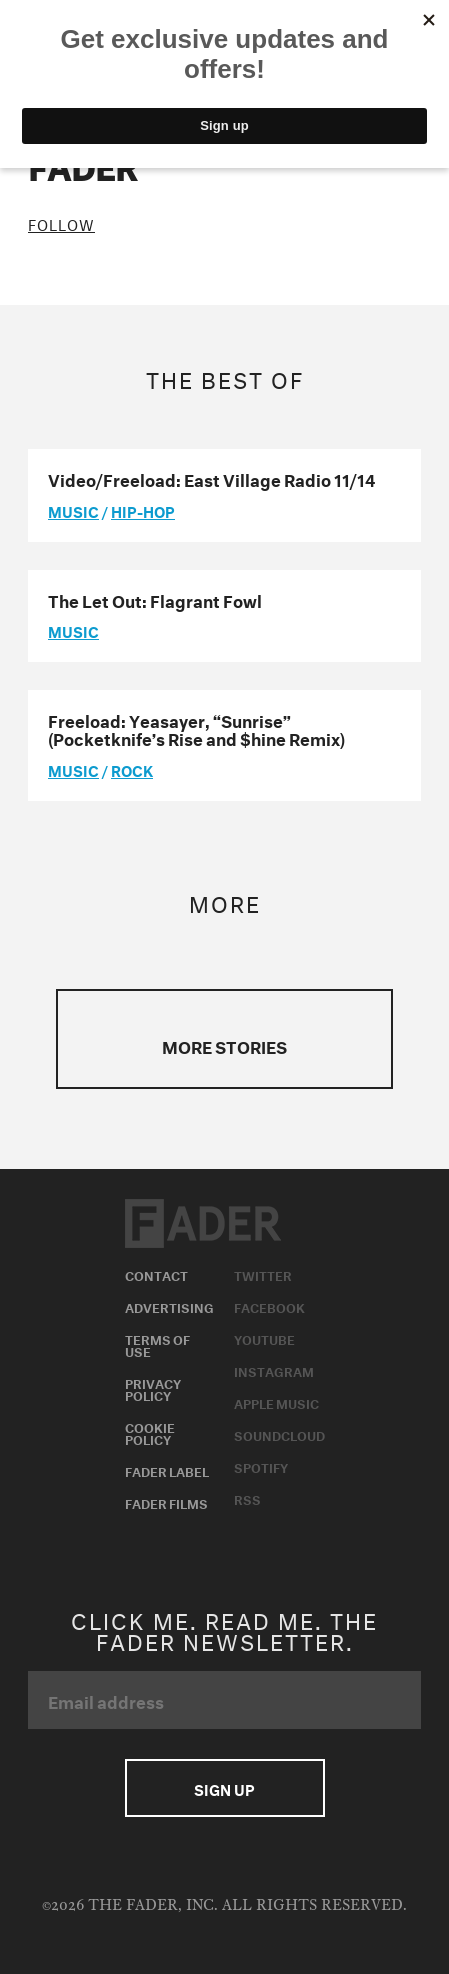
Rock (132, 769)
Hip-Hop (143, 510)
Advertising (169, 1306)
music (73, 510)
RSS (247, 1498)
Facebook (269, 1306)
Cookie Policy (150, 1432)
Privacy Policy (153, 1388)
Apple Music (276, 1402)
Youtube (264, 1338)
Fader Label (167, 1470)
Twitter (263, 1274)
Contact (156, 1274)
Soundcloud (279, 1434)
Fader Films (166, 1502)
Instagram (274, 1370)
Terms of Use (157, 1344)
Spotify (261, 1466)
